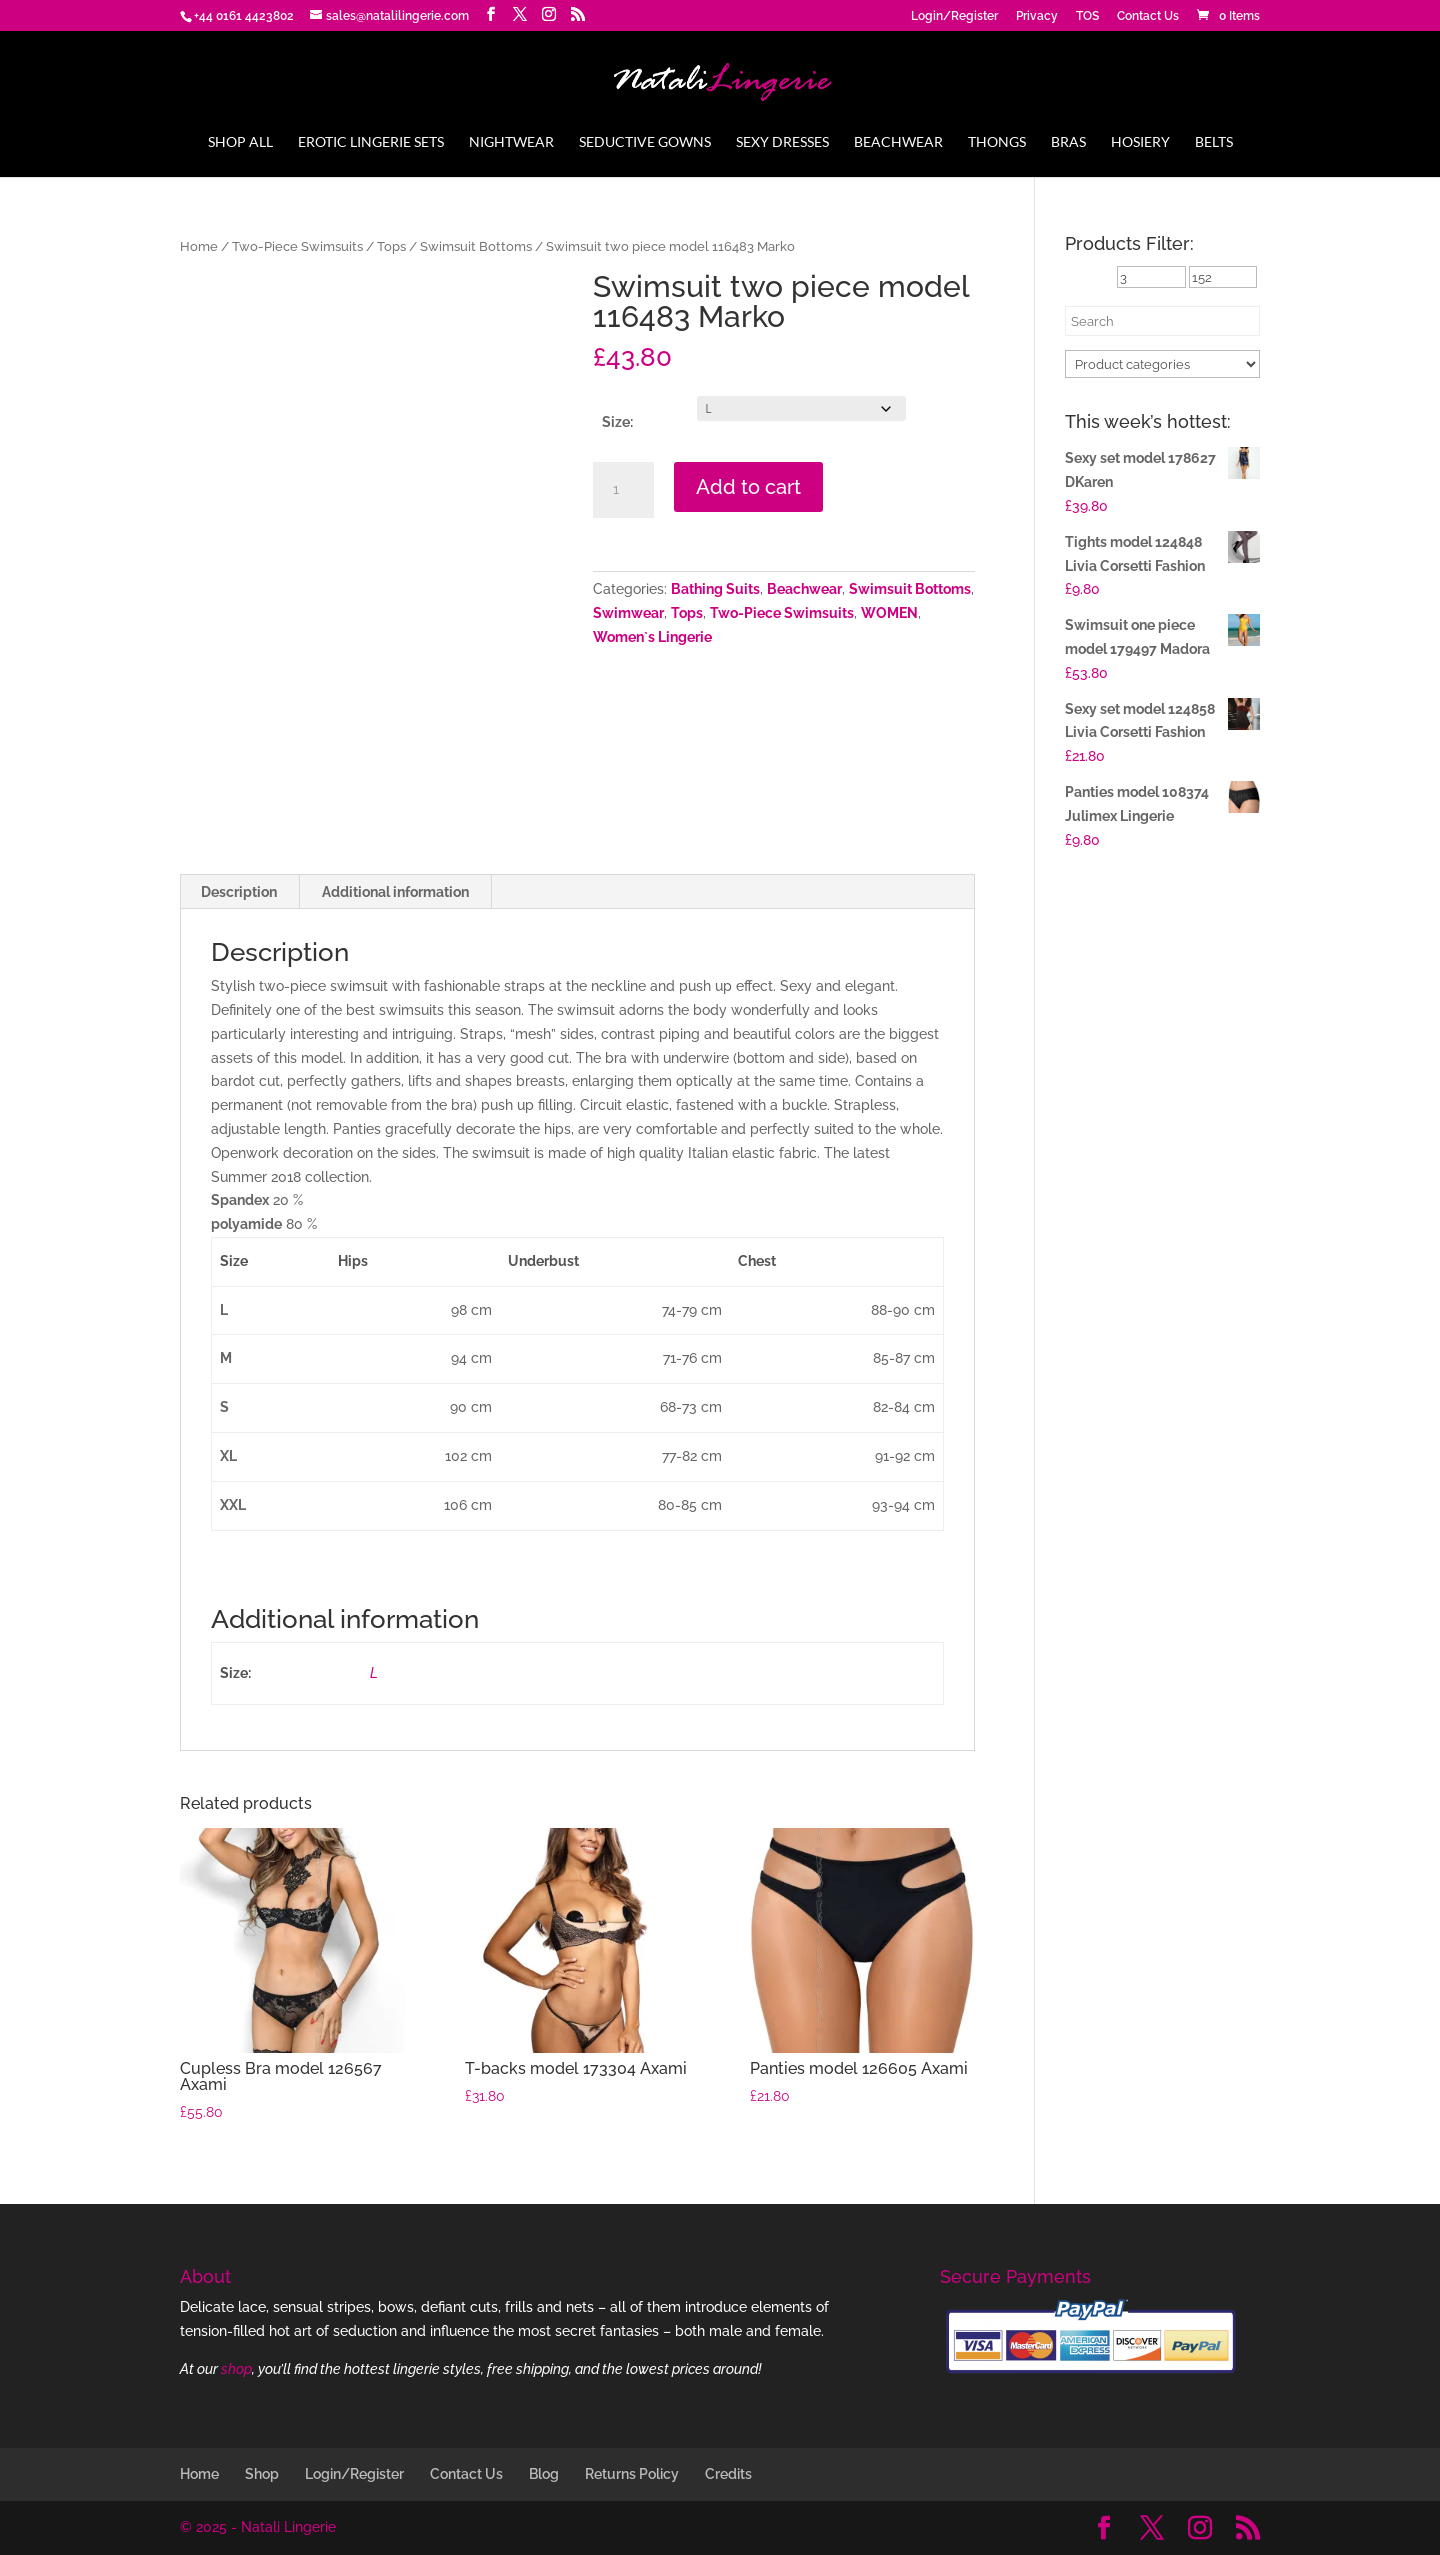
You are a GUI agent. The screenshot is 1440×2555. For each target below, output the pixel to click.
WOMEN (889, 613)
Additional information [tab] (395, 892)
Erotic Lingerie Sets (371, 142)
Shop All (240, 142)
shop (236, 2369)
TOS (1087, 16)
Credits (728, 2474)
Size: (617, 422)
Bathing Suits (715, 589)
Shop (262, 2474)
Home (199, 246)
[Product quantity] (623, 490)
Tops (391, 246)
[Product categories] (1162, 364)
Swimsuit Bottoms (476, 246)
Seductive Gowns (645, 142)
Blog (544, 2474)
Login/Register (954, 16)
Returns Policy (632, 2474)
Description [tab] (239, 892)
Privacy (1037, 16)
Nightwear (511, 142)
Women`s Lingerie (652, 637)
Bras (1068, 142)
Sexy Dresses (782, 142)
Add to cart (748, 487)
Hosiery (1140, 142)
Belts (1214, 142)
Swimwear (628, 613)
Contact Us (1148, 16)
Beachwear (898, 142)
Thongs (997, 142)
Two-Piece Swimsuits (297, 246)
